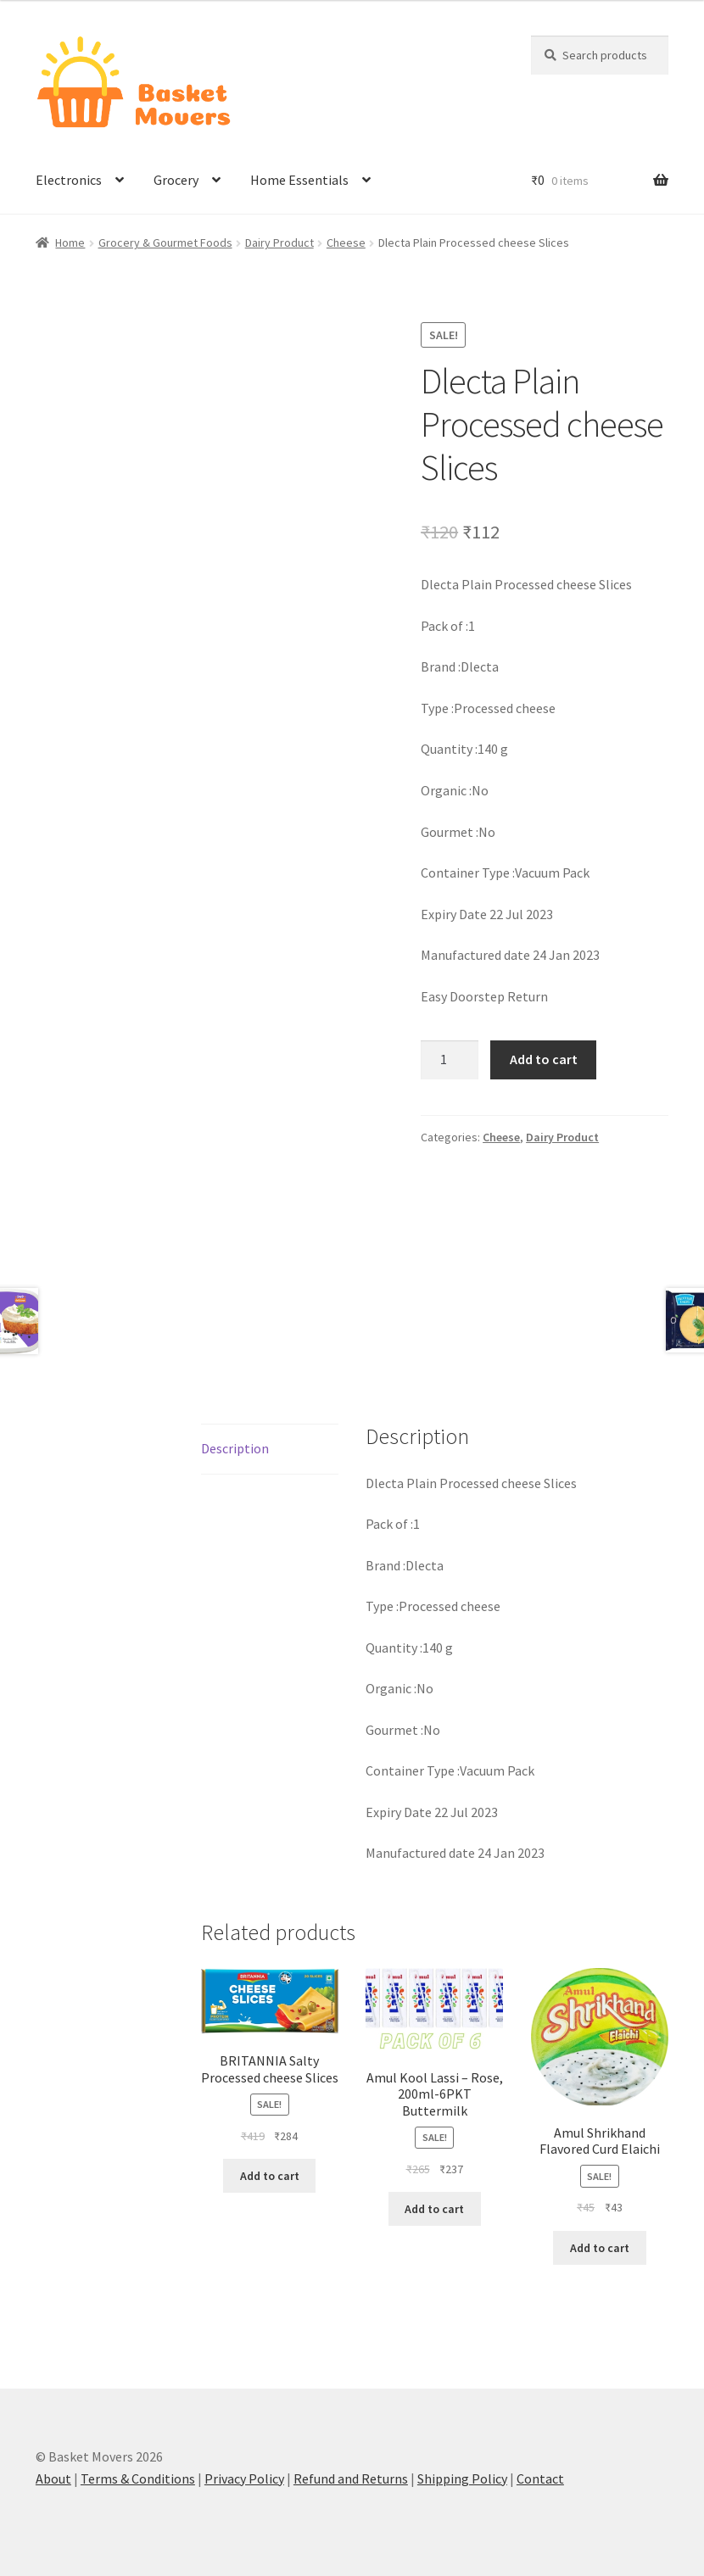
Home (70, 242)
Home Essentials (299, 179)
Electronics (69, 179)
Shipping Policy (462, 2478)
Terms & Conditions (138, 2478)
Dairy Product (279, 242)
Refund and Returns (350, 2478)
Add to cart (544, 1059)
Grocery (176, 179)
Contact (540, 2478)
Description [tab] (235, 1448)
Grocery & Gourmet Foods (165, 242)
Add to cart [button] (269, 2175)
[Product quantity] (449, 1059)
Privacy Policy (244, 2478)
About (53, 2478)
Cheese (346, 242)
